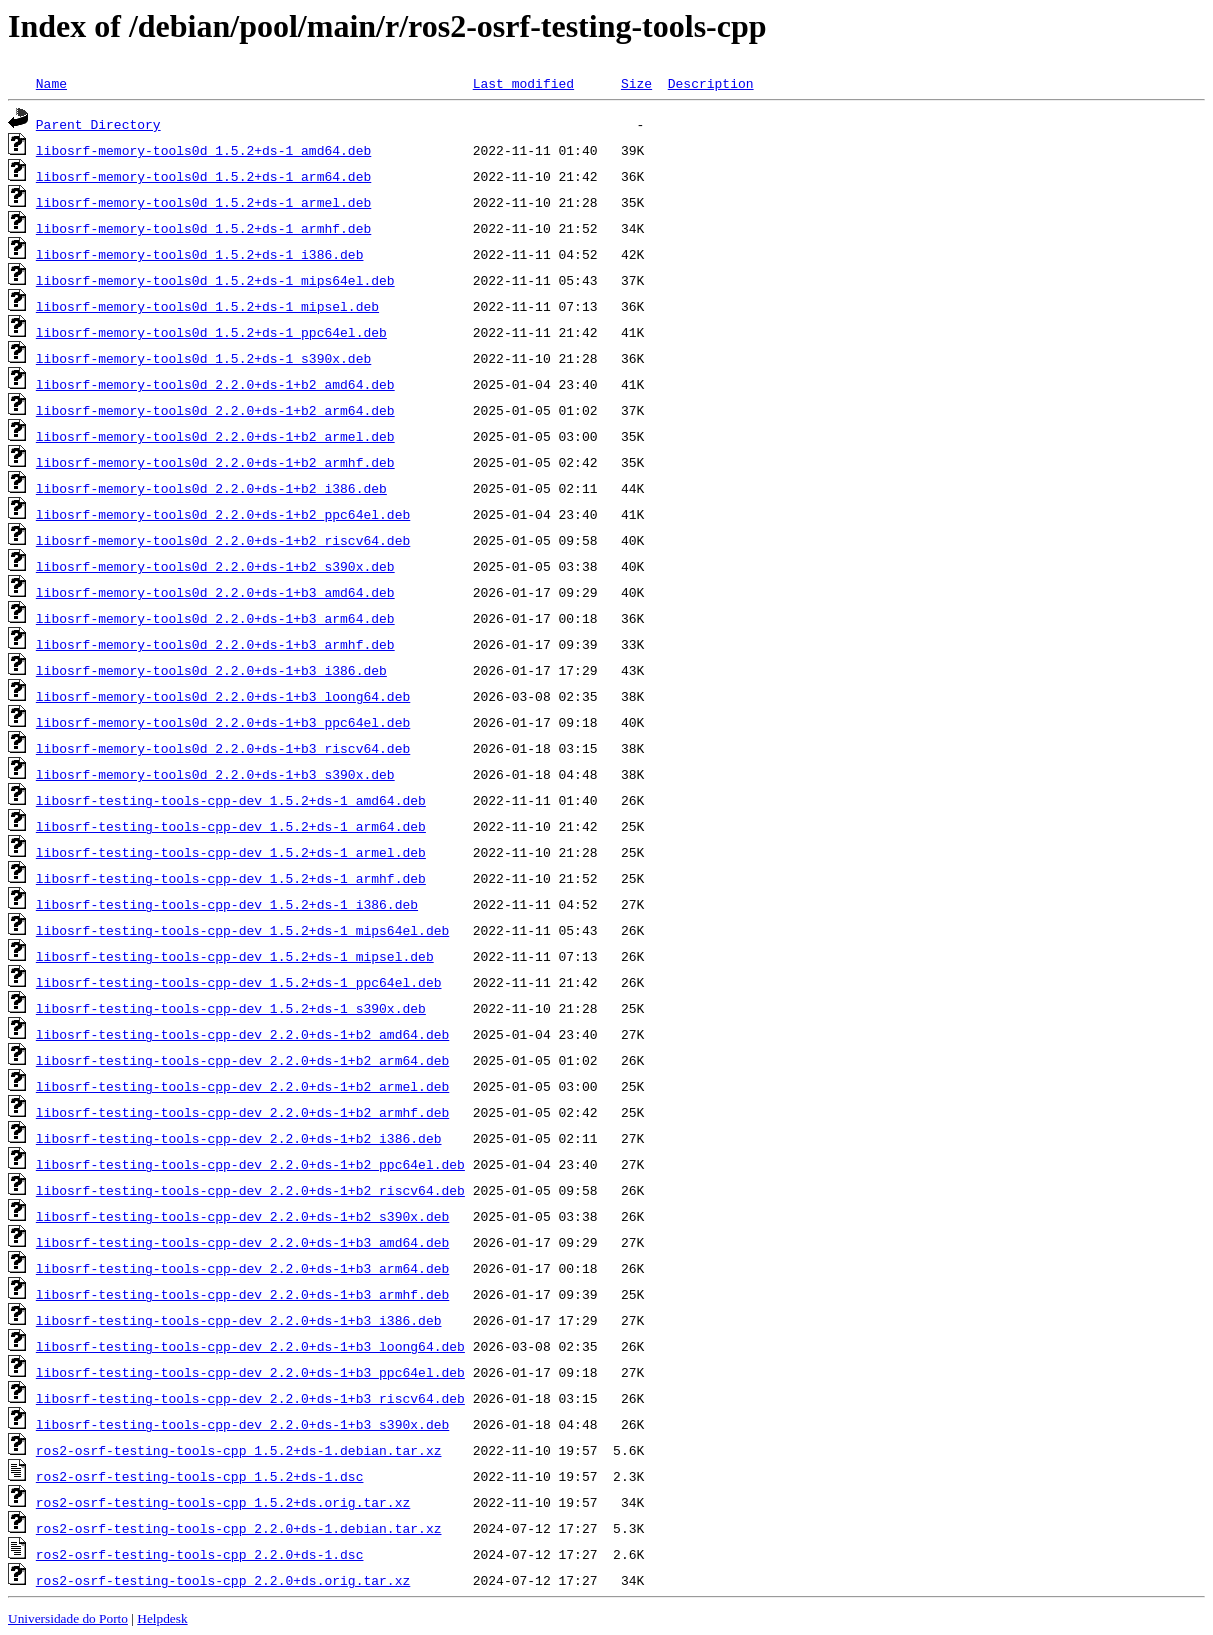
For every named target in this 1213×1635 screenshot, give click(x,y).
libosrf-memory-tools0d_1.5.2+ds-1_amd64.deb (203, 150)
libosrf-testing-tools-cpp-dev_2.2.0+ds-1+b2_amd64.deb (242, 1034)
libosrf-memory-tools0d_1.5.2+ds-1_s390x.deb (203, 358)
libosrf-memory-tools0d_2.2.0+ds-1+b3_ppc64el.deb (223, 722)
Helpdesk (162, 1618)
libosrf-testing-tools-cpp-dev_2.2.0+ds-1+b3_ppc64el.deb (250, 1372)
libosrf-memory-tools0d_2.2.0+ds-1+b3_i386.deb (211, 670)
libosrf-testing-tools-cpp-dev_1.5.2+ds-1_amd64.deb (231, 800)
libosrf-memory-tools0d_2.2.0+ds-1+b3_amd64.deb (215, 592)
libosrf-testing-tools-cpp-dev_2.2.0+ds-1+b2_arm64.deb (242, 1060)
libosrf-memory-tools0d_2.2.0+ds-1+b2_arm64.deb (215, 410)
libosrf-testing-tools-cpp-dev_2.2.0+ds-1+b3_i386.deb (239, 1320)
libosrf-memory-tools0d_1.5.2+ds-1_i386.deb (200, 254)
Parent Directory (98, 124)
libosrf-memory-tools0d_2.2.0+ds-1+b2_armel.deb (215, 436)
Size (636, 83)
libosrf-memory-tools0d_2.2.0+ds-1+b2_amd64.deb (215, 384)
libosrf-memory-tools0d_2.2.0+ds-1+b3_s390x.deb (215, 774)
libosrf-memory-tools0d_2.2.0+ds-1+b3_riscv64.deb (223, 748)
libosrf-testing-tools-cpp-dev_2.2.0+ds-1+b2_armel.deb (242, 1086)
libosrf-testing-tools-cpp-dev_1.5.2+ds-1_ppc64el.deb (239, 982)
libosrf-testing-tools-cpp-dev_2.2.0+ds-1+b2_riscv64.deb (250, 1190)
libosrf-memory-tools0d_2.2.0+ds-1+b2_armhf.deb (215, 462)
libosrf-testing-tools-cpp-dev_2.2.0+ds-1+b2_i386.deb (239, 1138)
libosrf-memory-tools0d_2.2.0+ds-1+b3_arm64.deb (215, 618)
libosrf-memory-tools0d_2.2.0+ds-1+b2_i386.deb (211, 488)
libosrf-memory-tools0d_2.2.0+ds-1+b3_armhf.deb (215, 644)
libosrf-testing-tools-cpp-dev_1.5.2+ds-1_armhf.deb (231, 878)
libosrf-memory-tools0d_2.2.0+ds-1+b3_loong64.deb (223, 696)
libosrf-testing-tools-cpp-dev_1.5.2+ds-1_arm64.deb (231, 826)
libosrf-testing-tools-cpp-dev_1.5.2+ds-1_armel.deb (231, 852)
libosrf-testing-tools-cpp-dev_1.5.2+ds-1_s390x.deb (231, 1008)
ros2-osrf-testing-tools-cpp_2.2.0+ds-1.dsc (200, 1554)
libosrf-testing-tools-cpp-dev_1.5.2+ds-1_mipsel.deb (235, 956)
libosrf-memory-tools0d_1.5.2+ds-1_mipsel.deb (207, 306)
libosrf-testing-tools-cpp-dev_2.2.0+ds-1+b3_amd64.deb (242, 1242)
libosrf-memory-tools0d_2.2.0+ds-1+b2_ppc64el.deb (223, 514)
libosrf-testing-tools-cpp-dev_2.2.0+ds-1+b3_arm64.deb (242, 1268)
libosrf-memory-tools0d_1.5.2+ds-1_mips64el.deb (215, 280)
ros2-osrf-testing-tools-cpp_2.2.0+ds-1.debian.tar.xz (239, 1528)
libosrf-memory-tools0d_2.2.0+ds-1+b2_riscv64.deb (223, 540)
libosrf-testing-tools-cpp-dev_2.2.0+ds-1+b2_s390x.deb (242, 1216)
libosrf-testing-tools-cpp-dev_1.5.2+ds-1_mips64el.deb (242, 930)
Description (711, 83)
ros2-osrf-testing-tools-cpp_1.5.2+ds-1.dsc (200, 1476)
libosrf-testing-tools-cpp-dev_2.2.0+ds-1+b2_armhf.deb (242, 1112)
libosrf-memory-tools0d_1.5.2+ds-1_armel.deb (203, 202)
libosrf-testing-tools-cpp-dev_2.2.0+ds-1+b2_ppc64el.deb (250, 1164)
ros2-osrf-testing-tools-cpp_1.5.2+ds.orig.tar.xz (223, 1502)
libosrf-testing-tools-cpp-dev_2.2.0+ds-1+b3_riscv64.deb (250, 1398)
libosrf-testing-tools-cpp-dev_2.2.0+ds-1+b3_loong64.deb (250, 1346)
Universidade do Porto (68, 1618)
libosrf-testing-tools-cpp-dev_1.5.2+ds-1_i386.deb (227, 904)
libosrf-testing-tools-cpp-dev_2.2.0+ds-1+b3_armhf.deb (242, 1294)
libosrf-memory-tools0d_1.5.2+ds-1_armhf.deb (203, 228)
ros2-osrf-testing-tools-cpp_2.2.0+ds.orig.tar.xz (223, 1580)
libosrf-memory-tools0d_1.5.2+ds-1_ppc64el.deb (211, 332)
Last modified (523, 83)
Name (51, 83)
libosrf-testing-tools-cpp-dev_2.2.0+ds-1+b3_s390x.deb (242, 1424)
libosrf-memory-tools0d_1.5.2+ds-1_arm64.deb (203, 176)
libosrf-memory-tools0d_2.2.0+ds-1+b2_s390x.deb (215, 566)
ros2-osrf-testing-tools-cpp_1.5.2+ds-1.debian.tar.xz (239, 1450)
